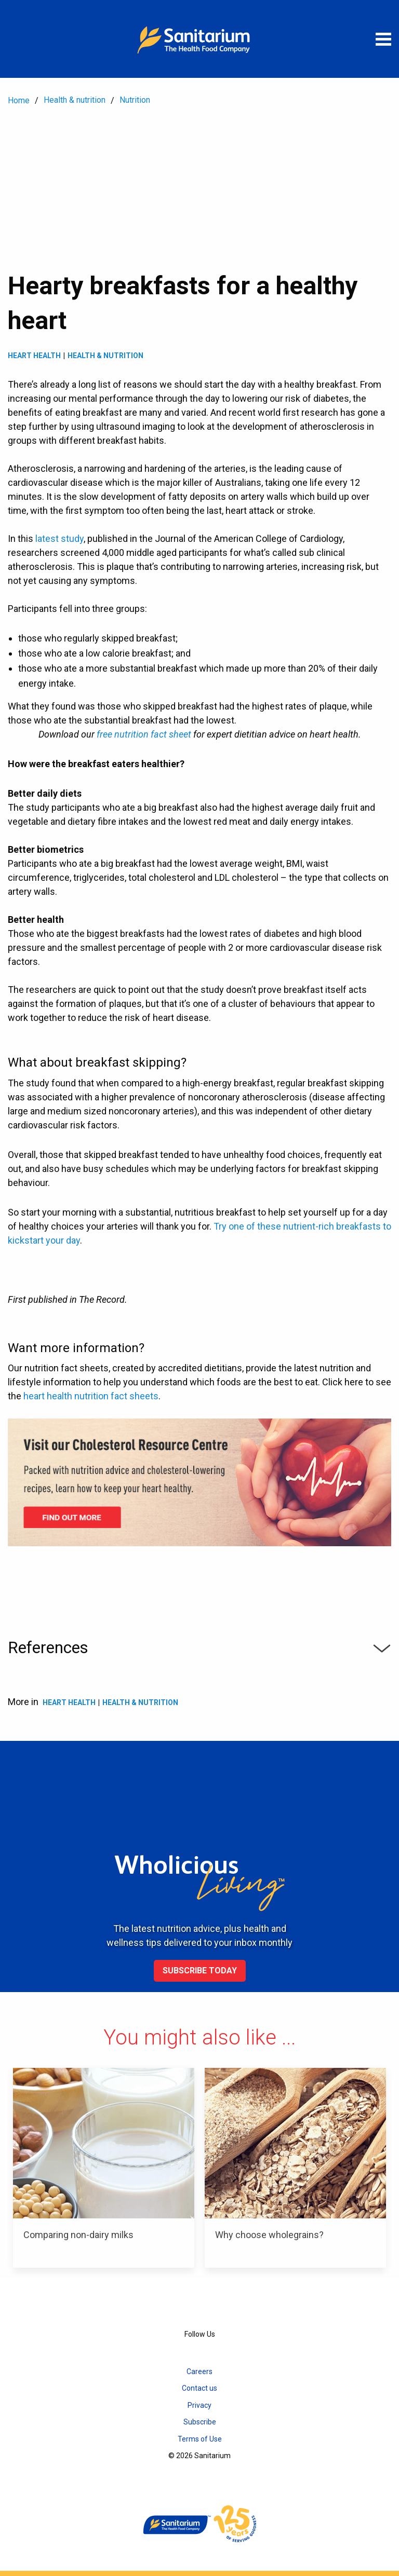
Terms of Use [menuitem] (200, 2439)
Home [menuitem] (19, 100)
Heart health (34, 355)
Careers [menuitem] (199, 2371)
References (199, 1647)
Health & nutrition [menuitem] (74, 100)
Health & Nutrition (105, 355)
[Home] (199, 39)
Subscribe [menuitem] (199, 2422)
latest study (59, 538)
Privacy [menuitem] (199, 2405)
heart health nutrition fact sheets (90, 1396)
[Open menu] (383, 39)
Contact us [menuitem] (199, 2388)
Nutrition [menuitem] (134, 100)
